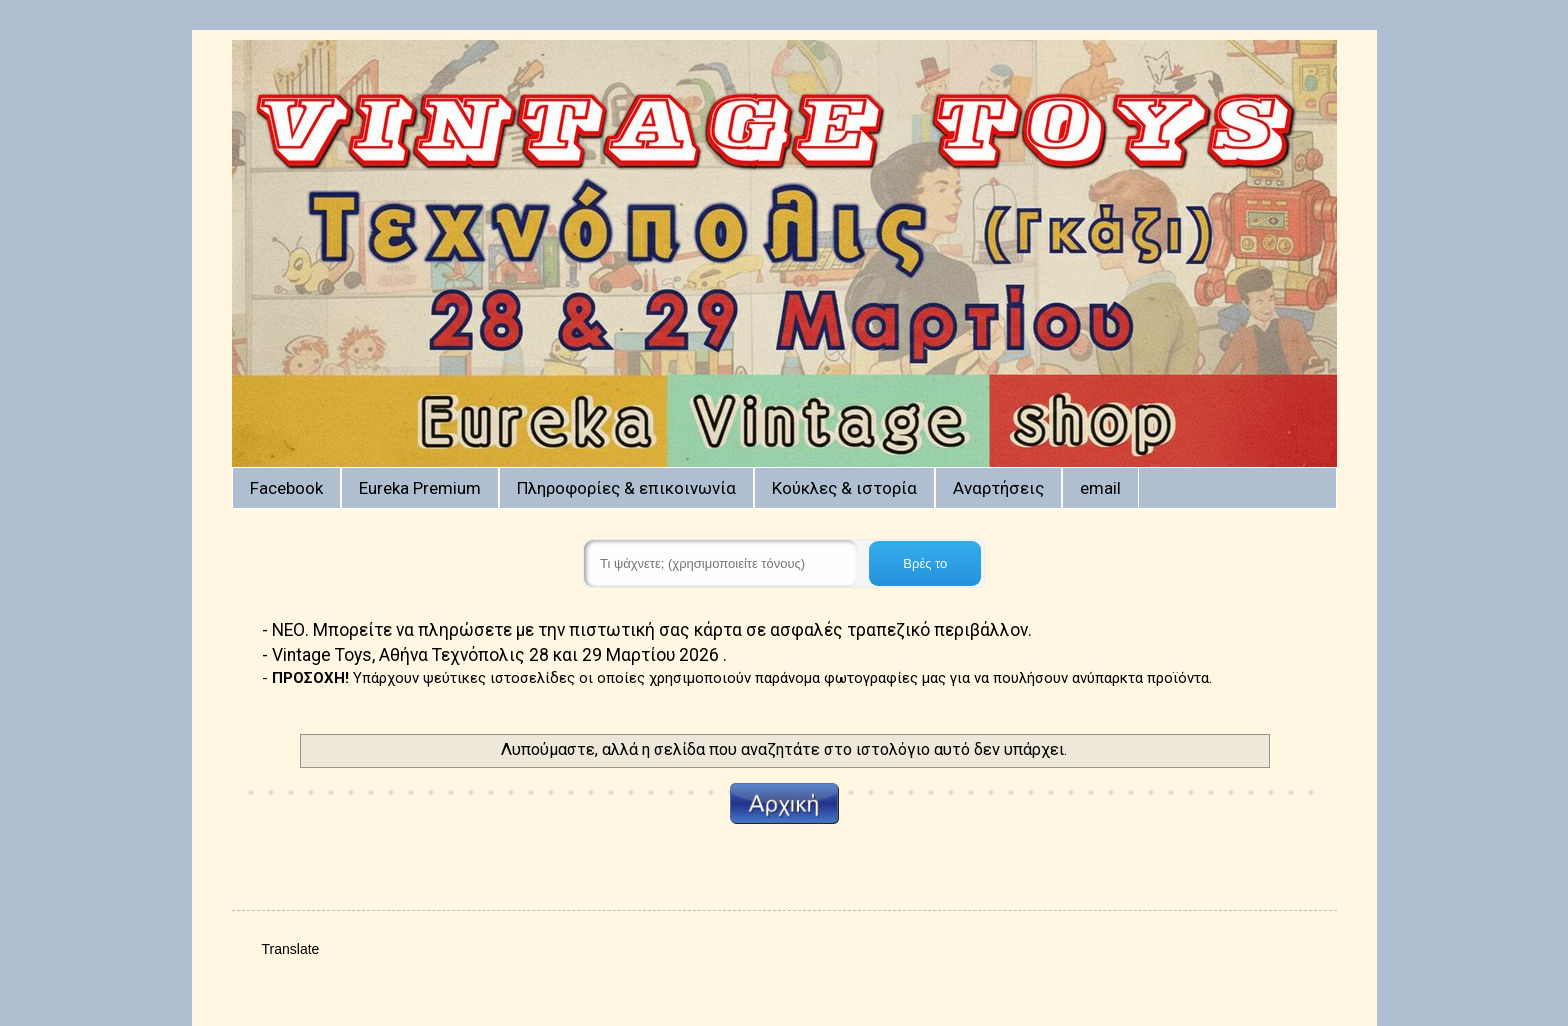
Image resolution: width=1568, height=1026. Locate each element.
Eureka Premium (420, 488)
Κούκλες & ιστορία (844, 488)
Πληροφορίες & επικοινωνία (626, 488)
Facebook (286, 488)
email (1100, 488)
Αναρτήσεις (998, 488)
